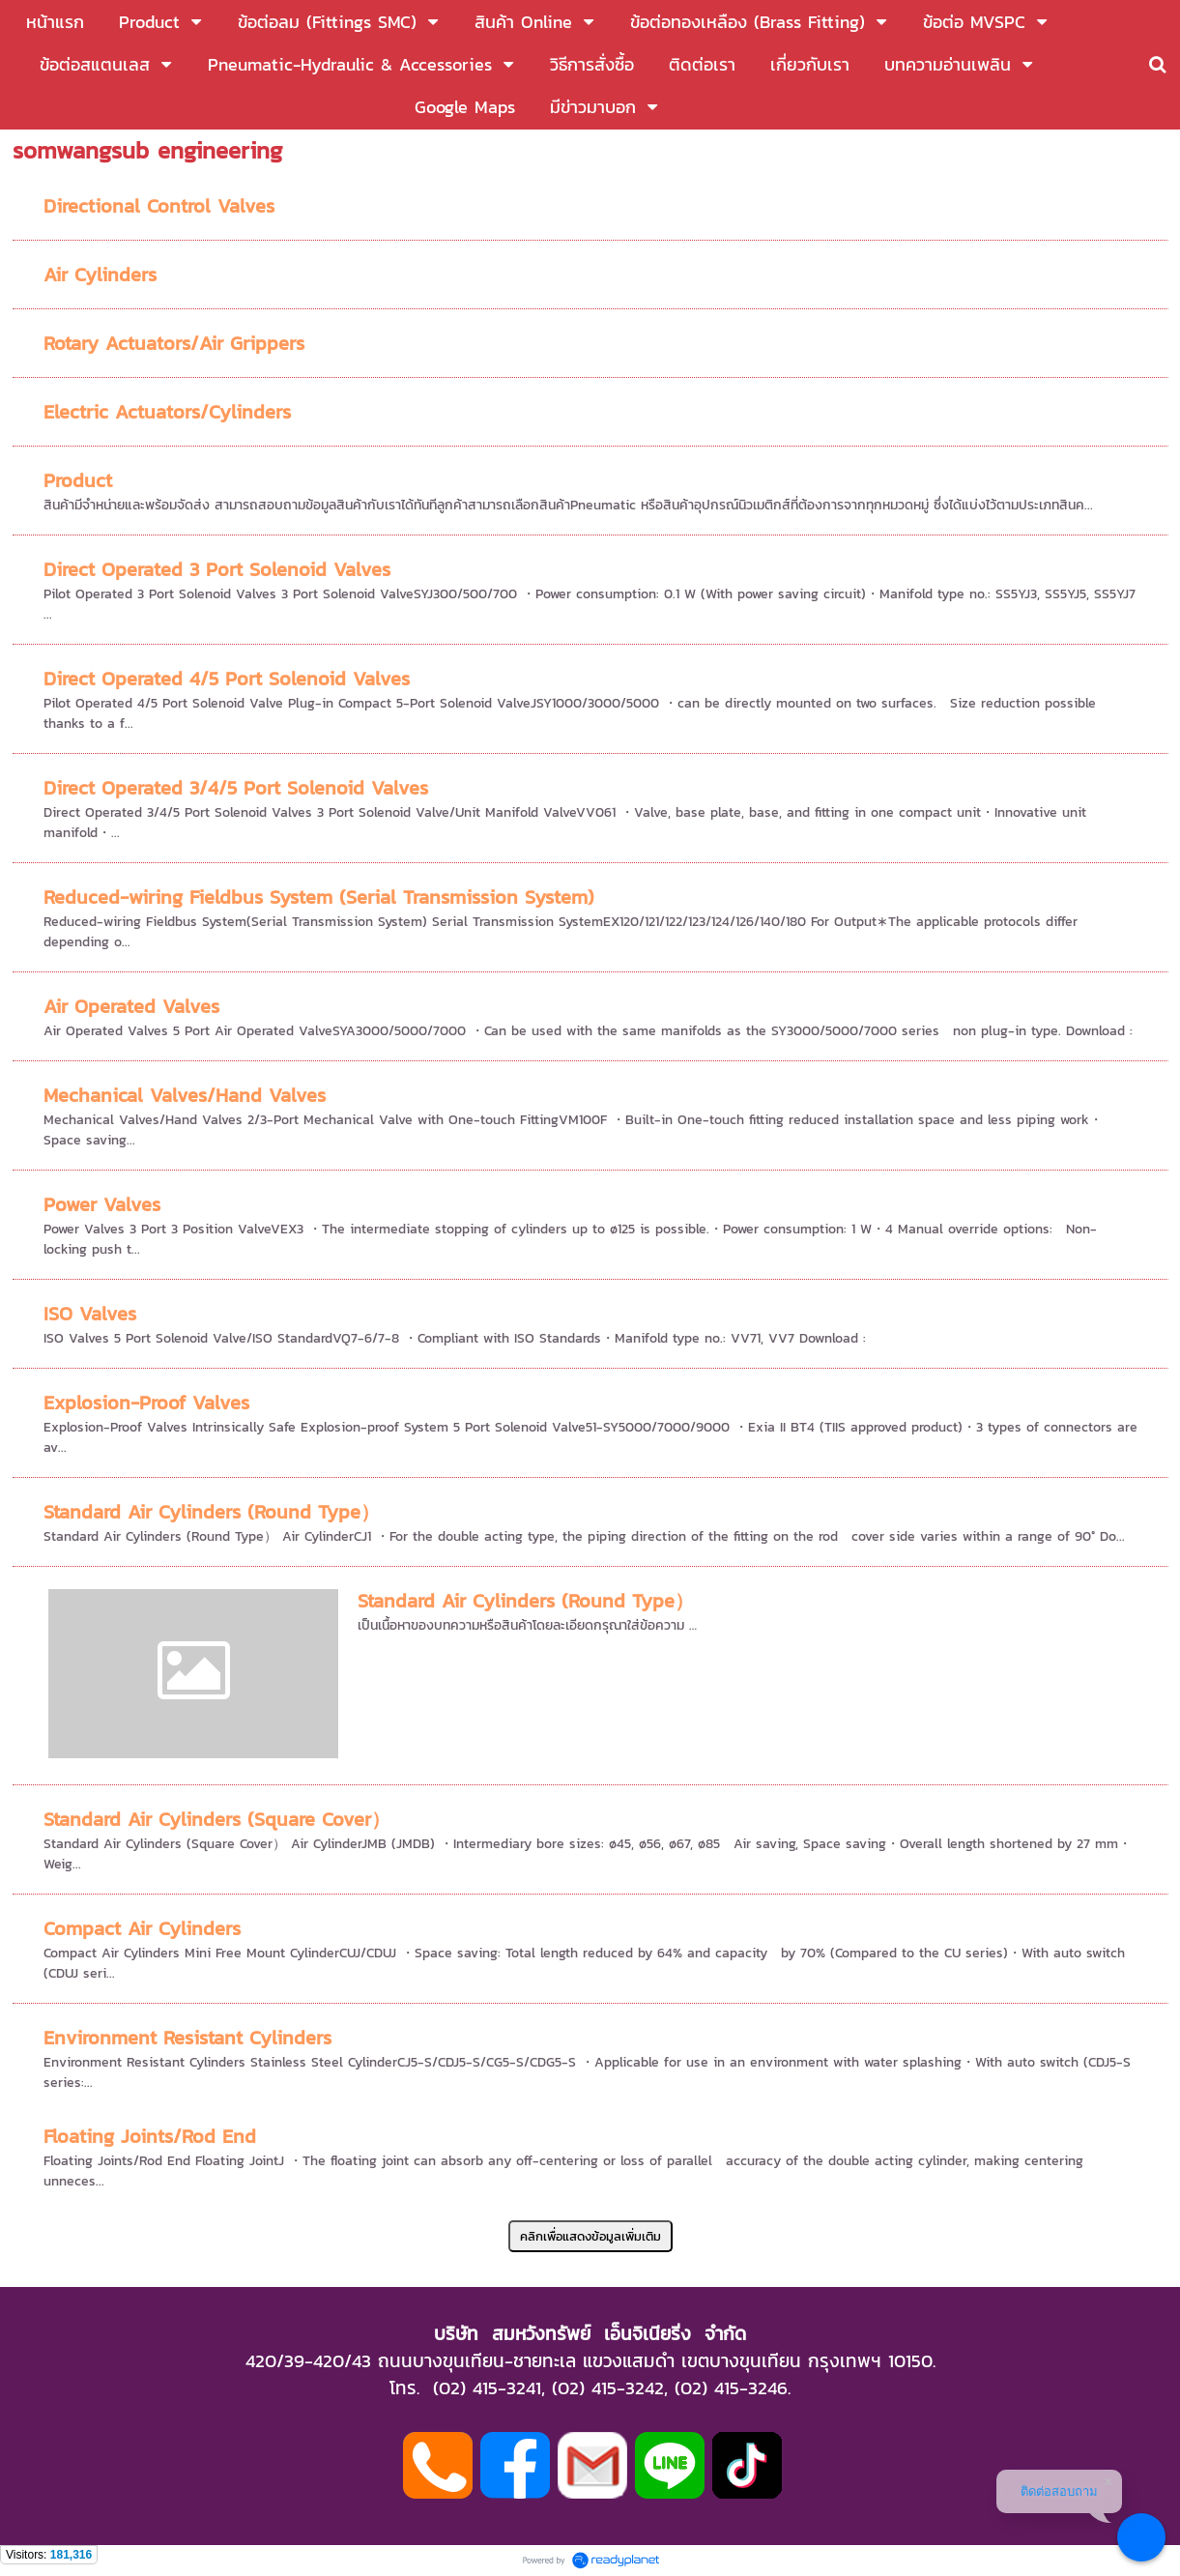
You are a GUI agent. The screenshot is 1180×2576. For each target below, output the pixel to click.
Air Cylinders (100, 274)
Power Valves (101, 1204)
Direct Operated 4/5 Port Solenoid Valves (226, 678)
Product (77, 480)
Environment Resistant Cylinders (187, 2037)
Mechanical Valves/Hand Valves (184, 1095)
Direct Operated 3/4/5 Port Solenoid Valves (235, 787)
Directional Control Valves (158, 205)
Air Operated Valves (131, 1006)
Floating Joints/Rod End (149, 2136)
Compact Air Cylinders (142, 1928)
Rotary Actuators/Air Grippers (173, 343)
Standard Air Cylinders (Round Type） (211, 1511)
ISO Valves (89, 1313)
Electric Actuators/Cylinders (167, 411)
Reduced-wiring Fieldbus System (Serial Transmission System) (318, 897)
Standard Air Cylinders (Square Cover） (216, 1819)
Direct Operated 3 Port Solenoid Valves (216, 569)
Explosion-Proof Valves (146, 1402)
